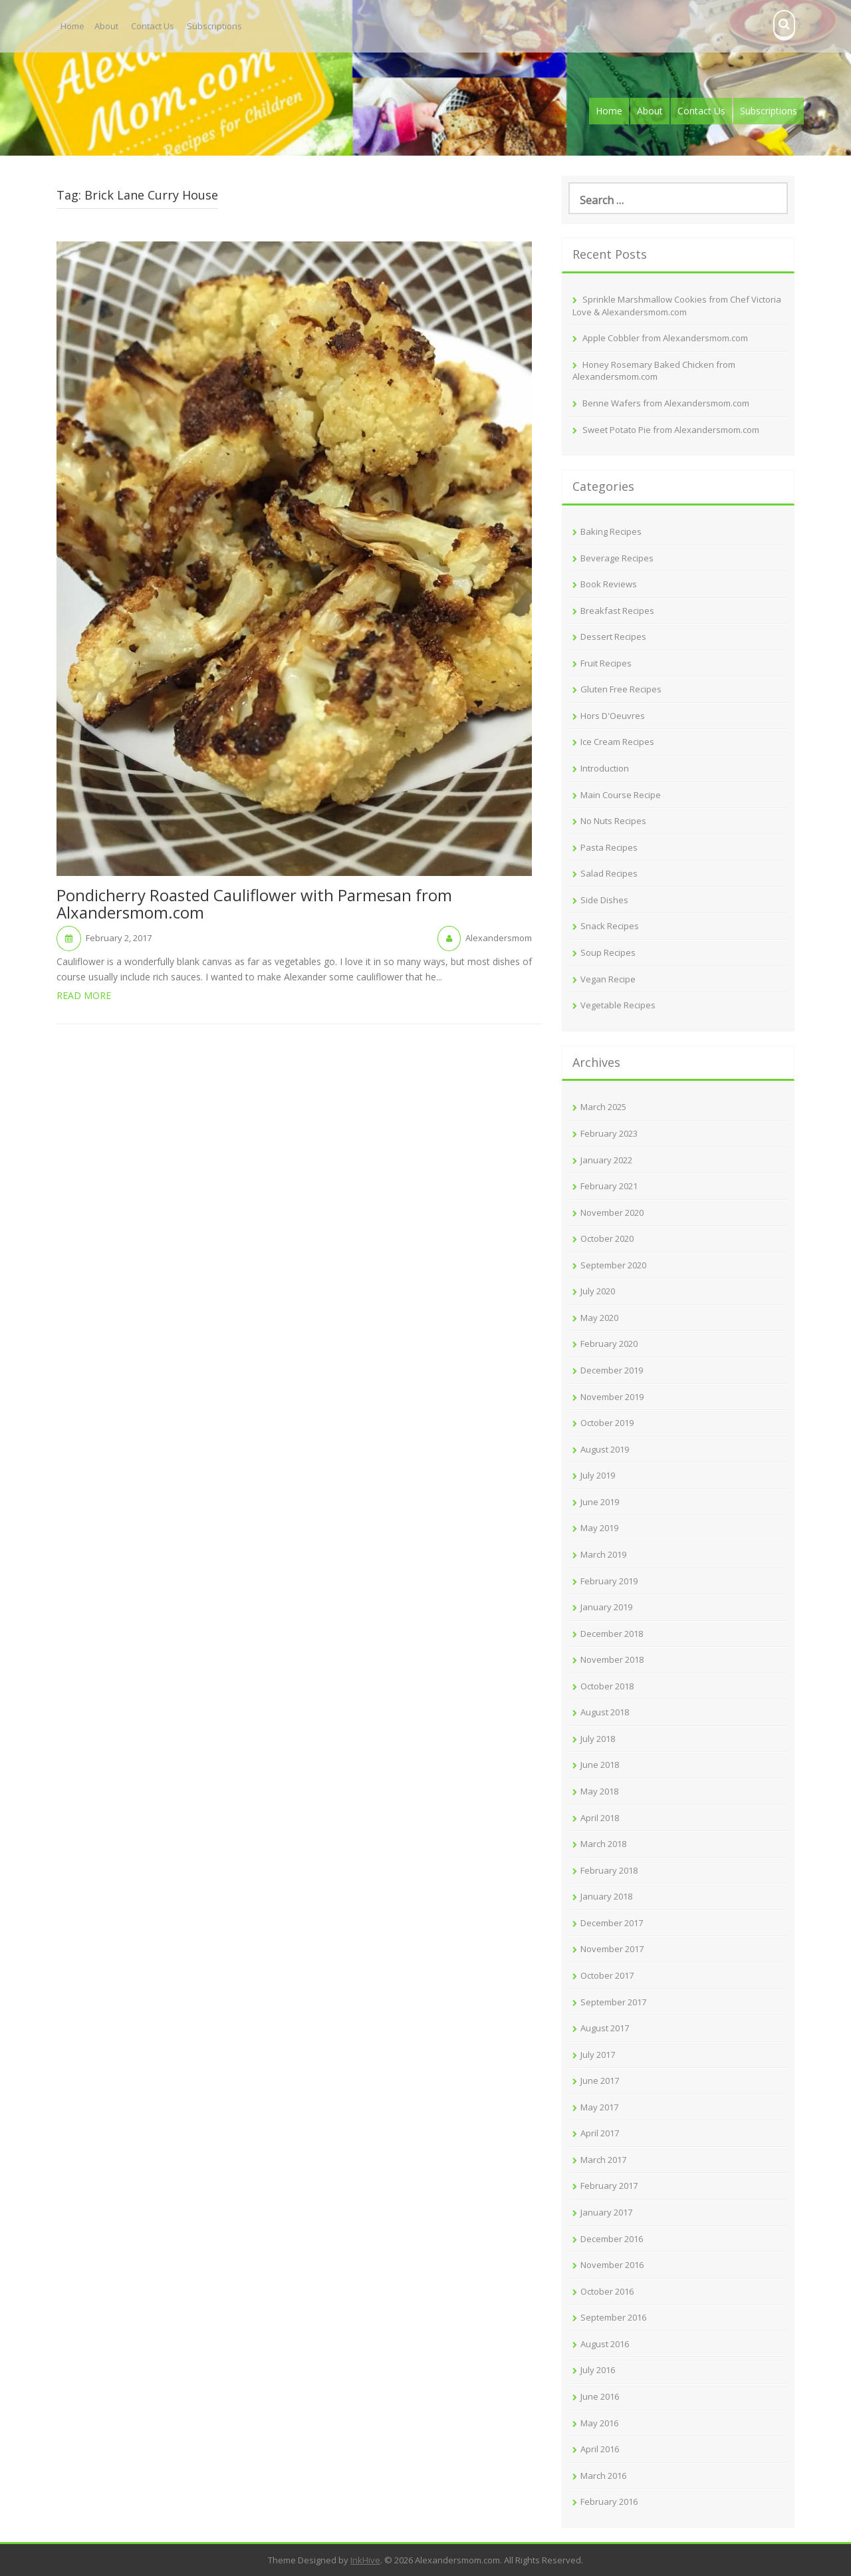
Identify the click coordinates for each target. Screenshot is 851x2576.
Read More (84, 995)
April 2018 (599, 1818)
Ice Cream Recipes (617, 742)
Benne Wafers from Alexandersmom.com (665, 403)
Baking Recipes (611, 531)
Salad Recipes (609, 873)
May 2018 (599, 1791)
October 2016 (607, 2291)
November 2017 (612, 1949)
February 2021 (609, 1186)
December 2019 (611, 1370)
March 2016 (603, 2476)
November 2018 (612, 1659)
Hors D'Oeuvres (612, 716)
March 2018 (603, 1844)
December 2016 (611, 2239)
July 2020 (597, 1291)
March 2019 (603, 1554)
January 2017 (606, 2212)
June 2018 (599, 1765)
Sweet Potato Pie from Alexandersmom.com (670, 430)
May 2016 (599, 2423)
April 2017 (599, 2133)
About (106, 26)
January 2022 (606, 1160)
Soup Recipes (608, 952)
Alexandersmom (498, 938)
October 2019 (607, 1423)
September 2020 (613, 1265)
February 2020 (609, 1344)
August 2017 (604, 2028)
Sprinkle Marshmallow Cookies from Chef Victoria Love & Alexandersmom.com (676, 305)
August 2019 (604, 1449)
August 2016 (604, 2344)
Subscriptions (214, 26)
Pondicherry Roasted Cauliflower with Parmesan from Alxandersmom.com (254, 905)
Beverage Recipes (617, 558)
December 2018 (611, 1634)
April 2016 (599, 2449)
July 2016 (597, 2370)
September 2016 (613, 2317)
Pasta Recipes (609, 847)
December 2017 (611, 1923)
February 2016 (609, 2501)
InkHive (365, 2560)
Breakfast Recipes (617, 611)
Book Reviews (608, 584)
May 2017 (599, 2107)
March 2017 (603, 2160)
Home (72, 26)
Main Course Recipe (620, 795)
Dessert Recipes (613, 637)
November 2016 (612, 2265)
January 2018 (606, 1896)
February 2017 (609, 2186)
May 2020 (599, 1318)
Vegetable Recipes (618, 1005)
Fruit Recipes (606, 663)
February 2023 (609, 1133)
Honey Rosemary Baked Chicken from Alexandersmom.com (653, 370)
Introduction (604, 768)
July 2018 (597, 1739)
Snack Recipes (609, 926)
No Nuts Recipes (613, 821)
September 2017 (613, 2002)
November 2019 (612, 1397)
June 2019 (599, 1502)
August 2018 (604, 1712)
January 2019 (606, 1607)
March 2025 (603, 1107)
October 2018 (607, 1686)
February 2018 (609, 1870)
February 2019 (609, 1581)
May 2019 (599, 1528)
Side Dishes (604, 900)
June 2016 (599, 2396)
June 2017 (599, 2080)
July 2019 (597, 1475)
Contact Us (152, 26)
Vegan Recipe (608, 979)
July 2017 (597, 2055)
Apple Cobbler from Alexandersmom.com (665, 338)
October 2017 (607, 1975)
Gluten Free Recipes (621, 689)
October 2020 (607, 1238)
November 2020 (612, 1212)
